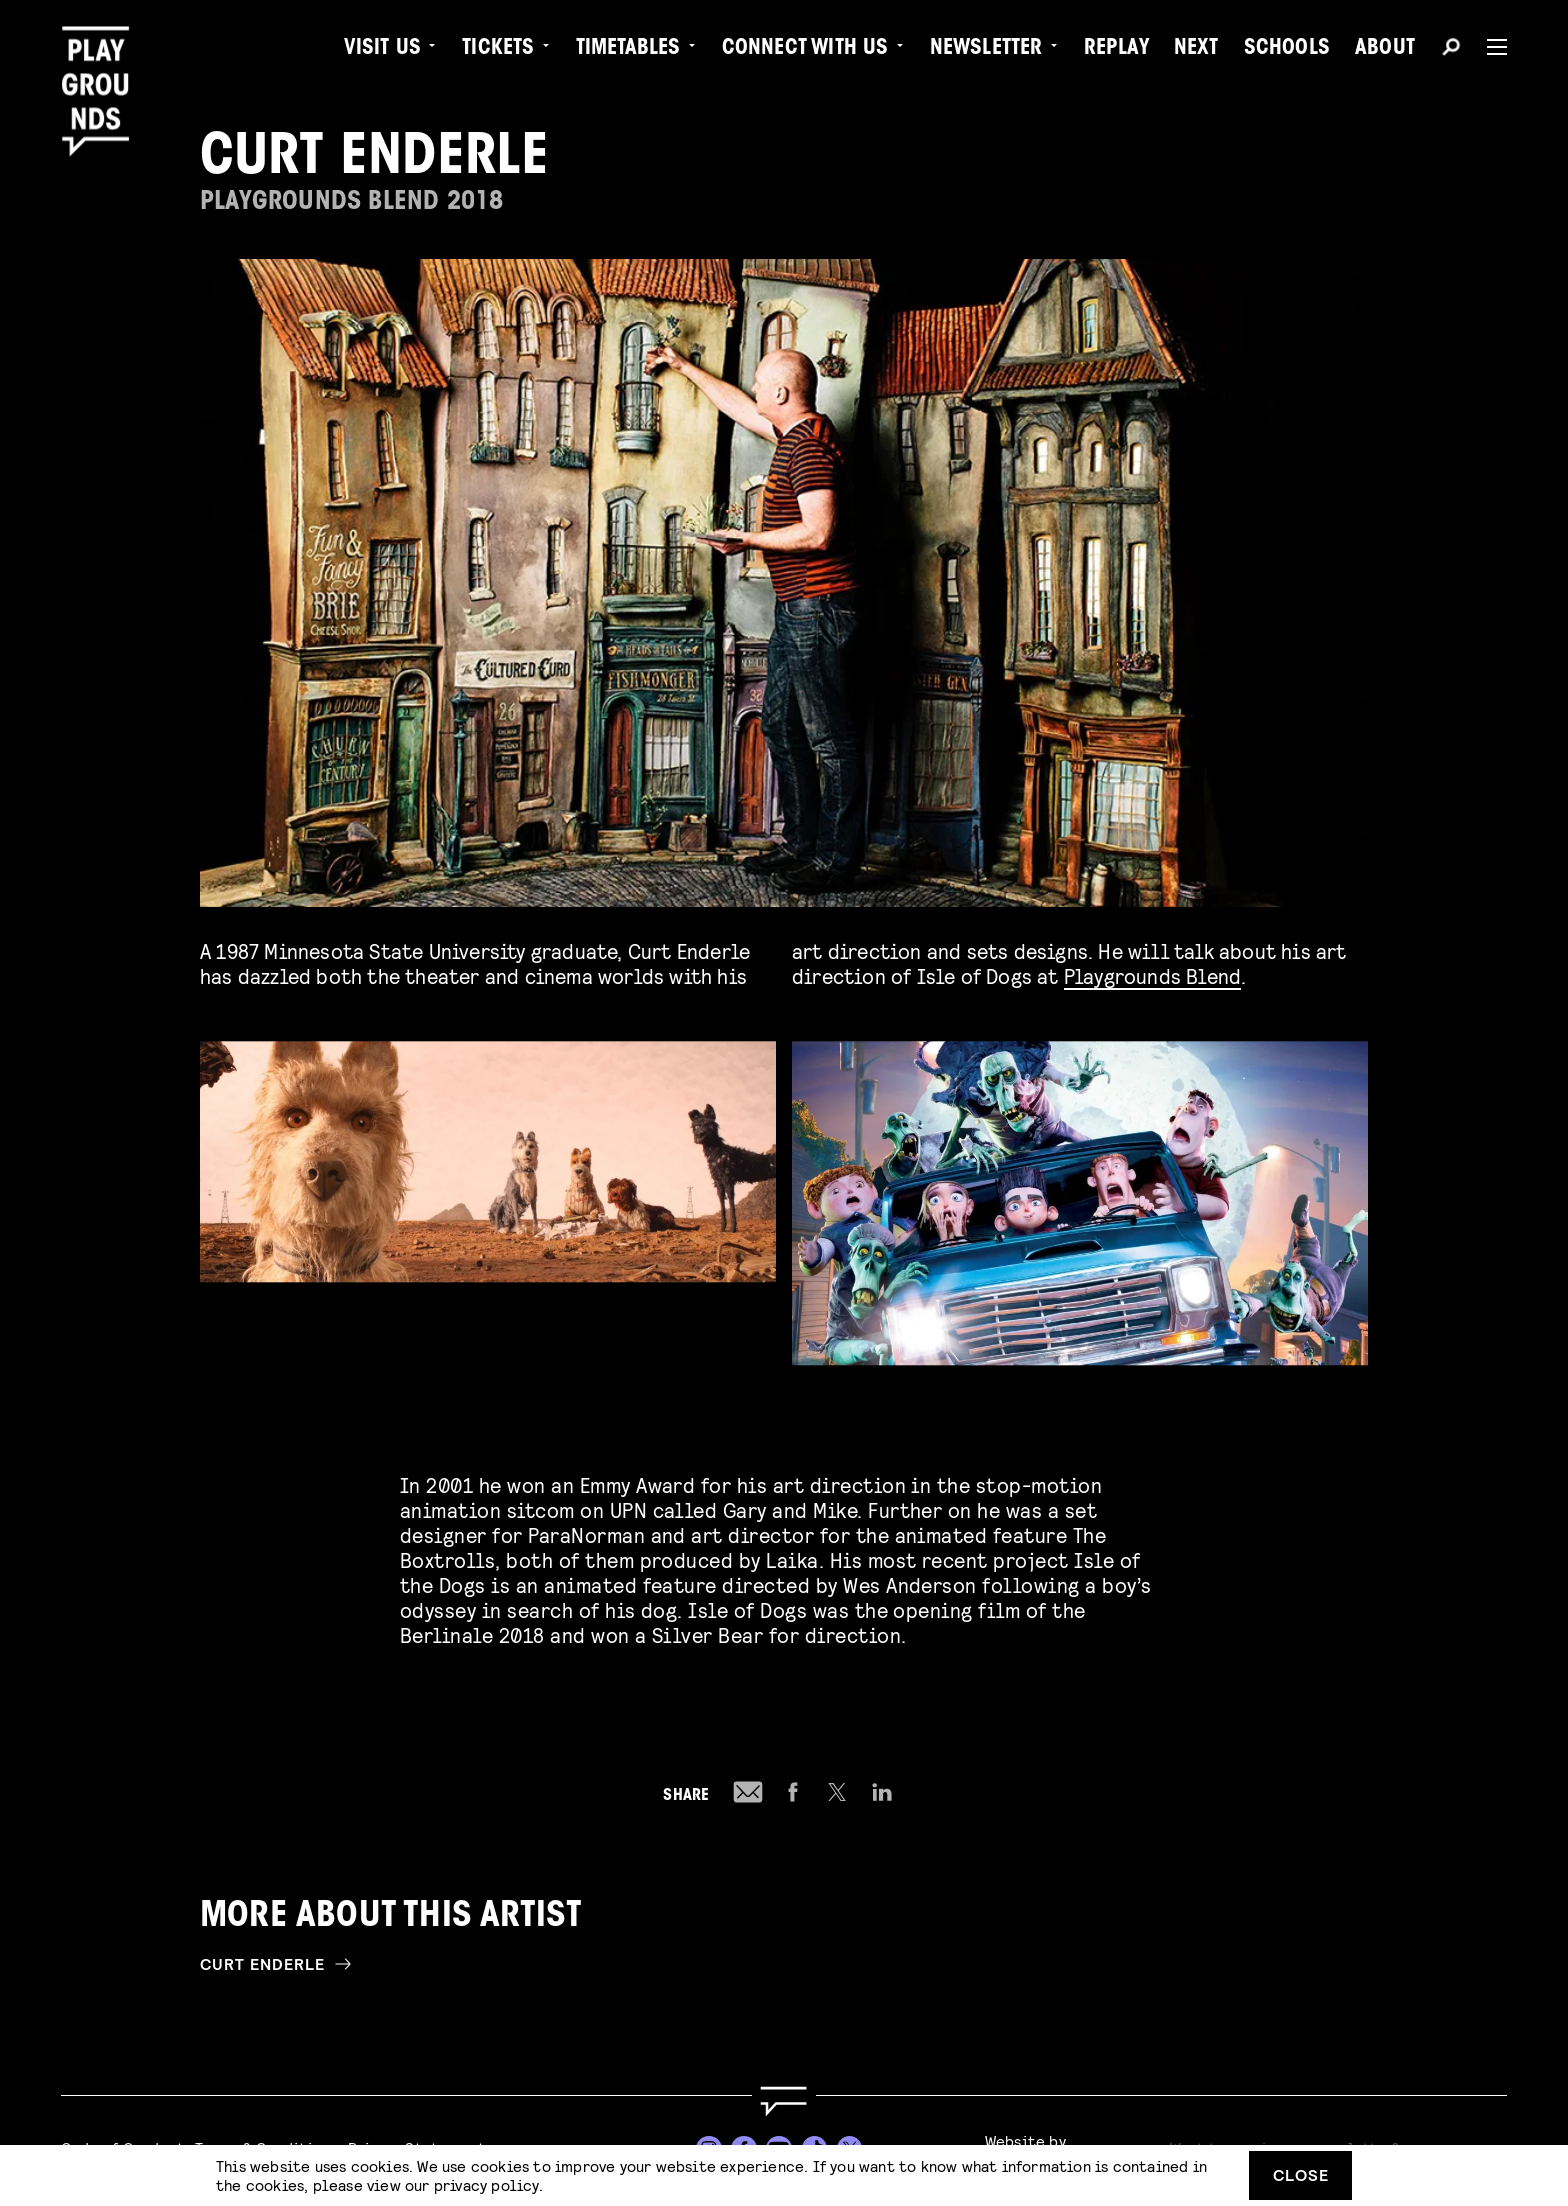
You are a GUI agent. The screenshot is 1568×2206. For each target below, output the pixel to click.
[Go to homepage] (784, 2101)
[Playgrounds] (103, 59)
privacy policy (486, 2184)
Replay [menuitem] (1116, 50)
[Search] (1451, 50)
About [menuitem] (1385, 50)
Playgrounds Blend (1152, 975)
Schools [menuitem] (1287, 50)
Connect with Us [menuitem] (805, 50)
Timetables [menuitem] (628, 50)
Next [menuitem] (1196, 50)
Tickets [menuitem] (498, 50)
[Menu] (1489, 47)
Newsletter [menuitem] (986, 50)
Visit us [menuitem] (383, 50)
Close (1301, 2174)
